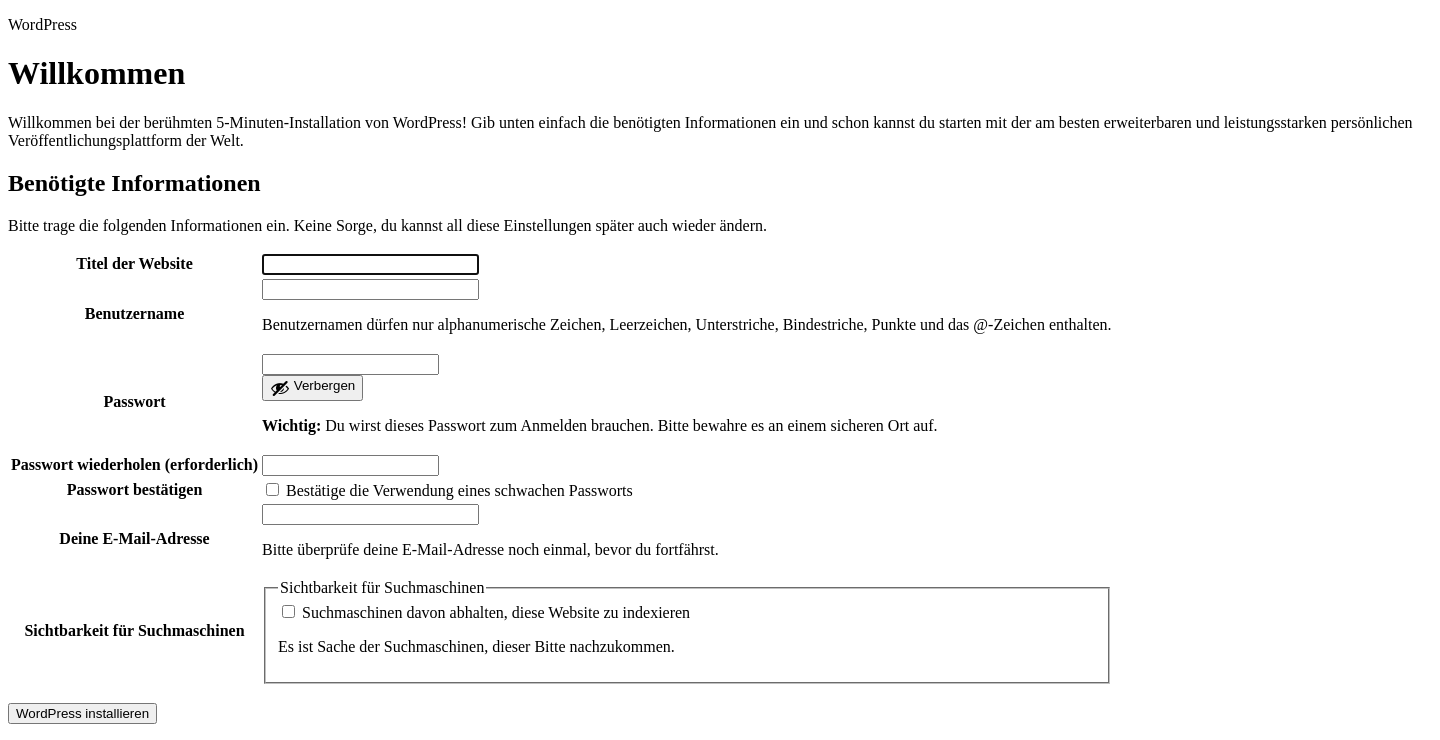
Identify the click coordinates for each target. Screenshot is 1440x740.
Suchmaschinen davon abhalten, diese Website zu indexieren (486, 612)
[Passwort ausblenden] (312, 388)
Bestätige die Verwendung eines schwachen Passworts (449, 490)
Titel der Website (134, 263)
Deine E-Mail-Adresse (134, 538)
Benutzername (135, 313)
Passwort (134, 401)
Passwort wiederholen (134, 464)
